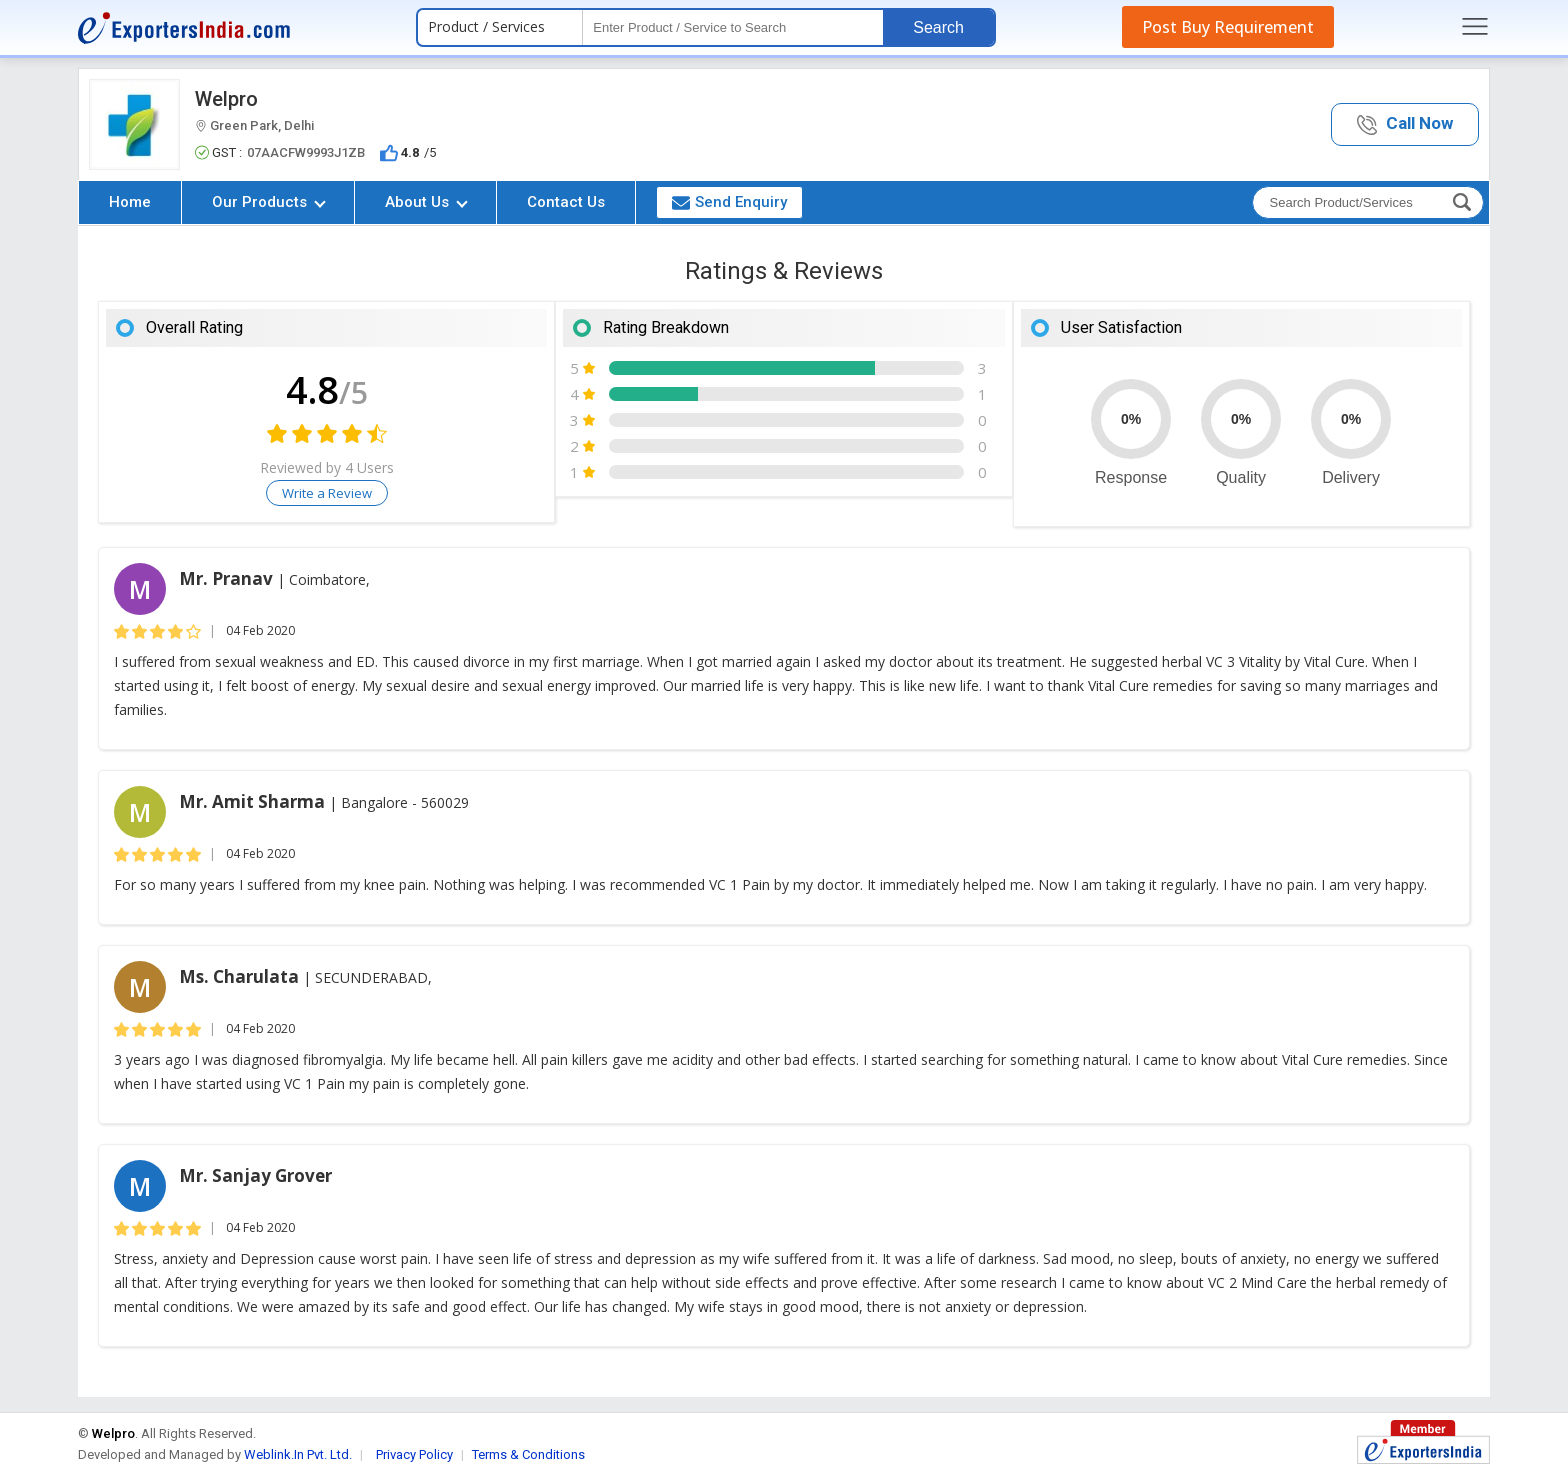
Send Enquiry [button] (729, 202)
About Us (426, 202)
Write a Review (327, 493)
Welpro (226, 99)
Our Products (269, 202)
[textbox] (733, 27)
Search (938, 27)
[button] (1405, 124)
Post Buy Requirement (1228, 27)
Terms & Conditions (528, 1454)
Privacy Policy (414, 1454)
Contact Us (566, 202)
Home (130, 202)
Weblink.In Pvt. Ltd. (298, 1454)
